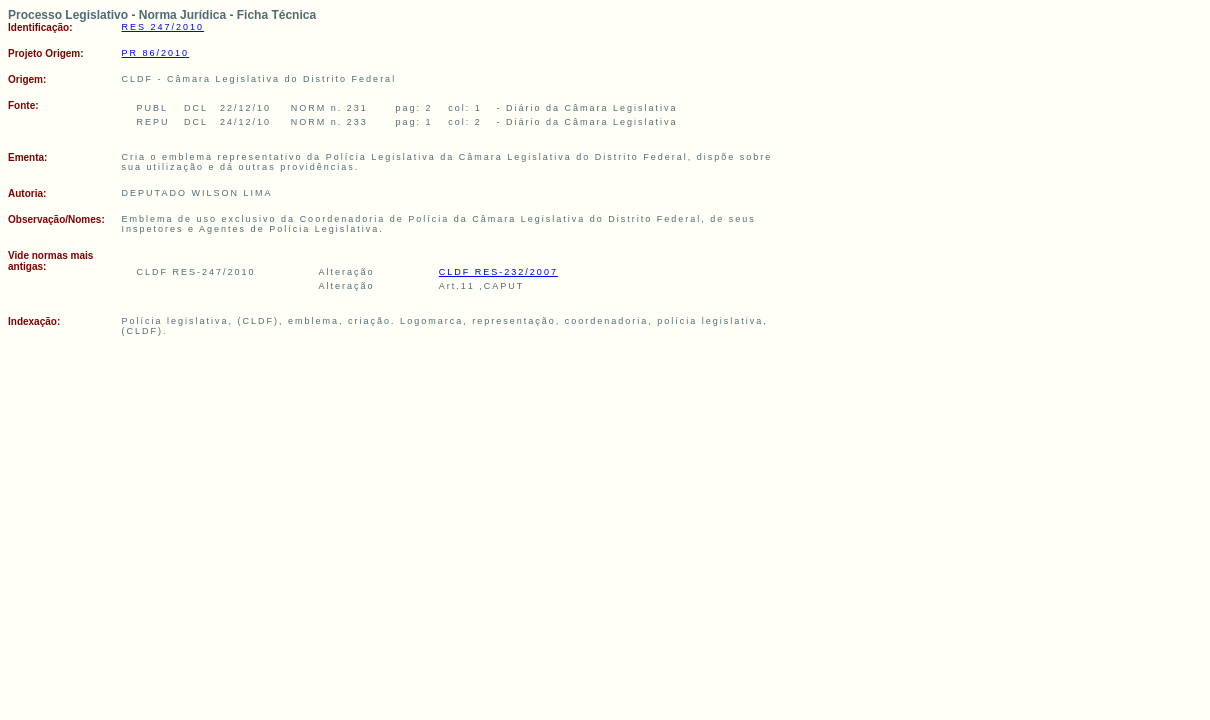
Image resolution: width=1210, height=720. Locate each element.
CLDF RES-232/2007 (498, 272)
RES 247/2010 (163, 27)
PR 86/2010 (156, 53)
